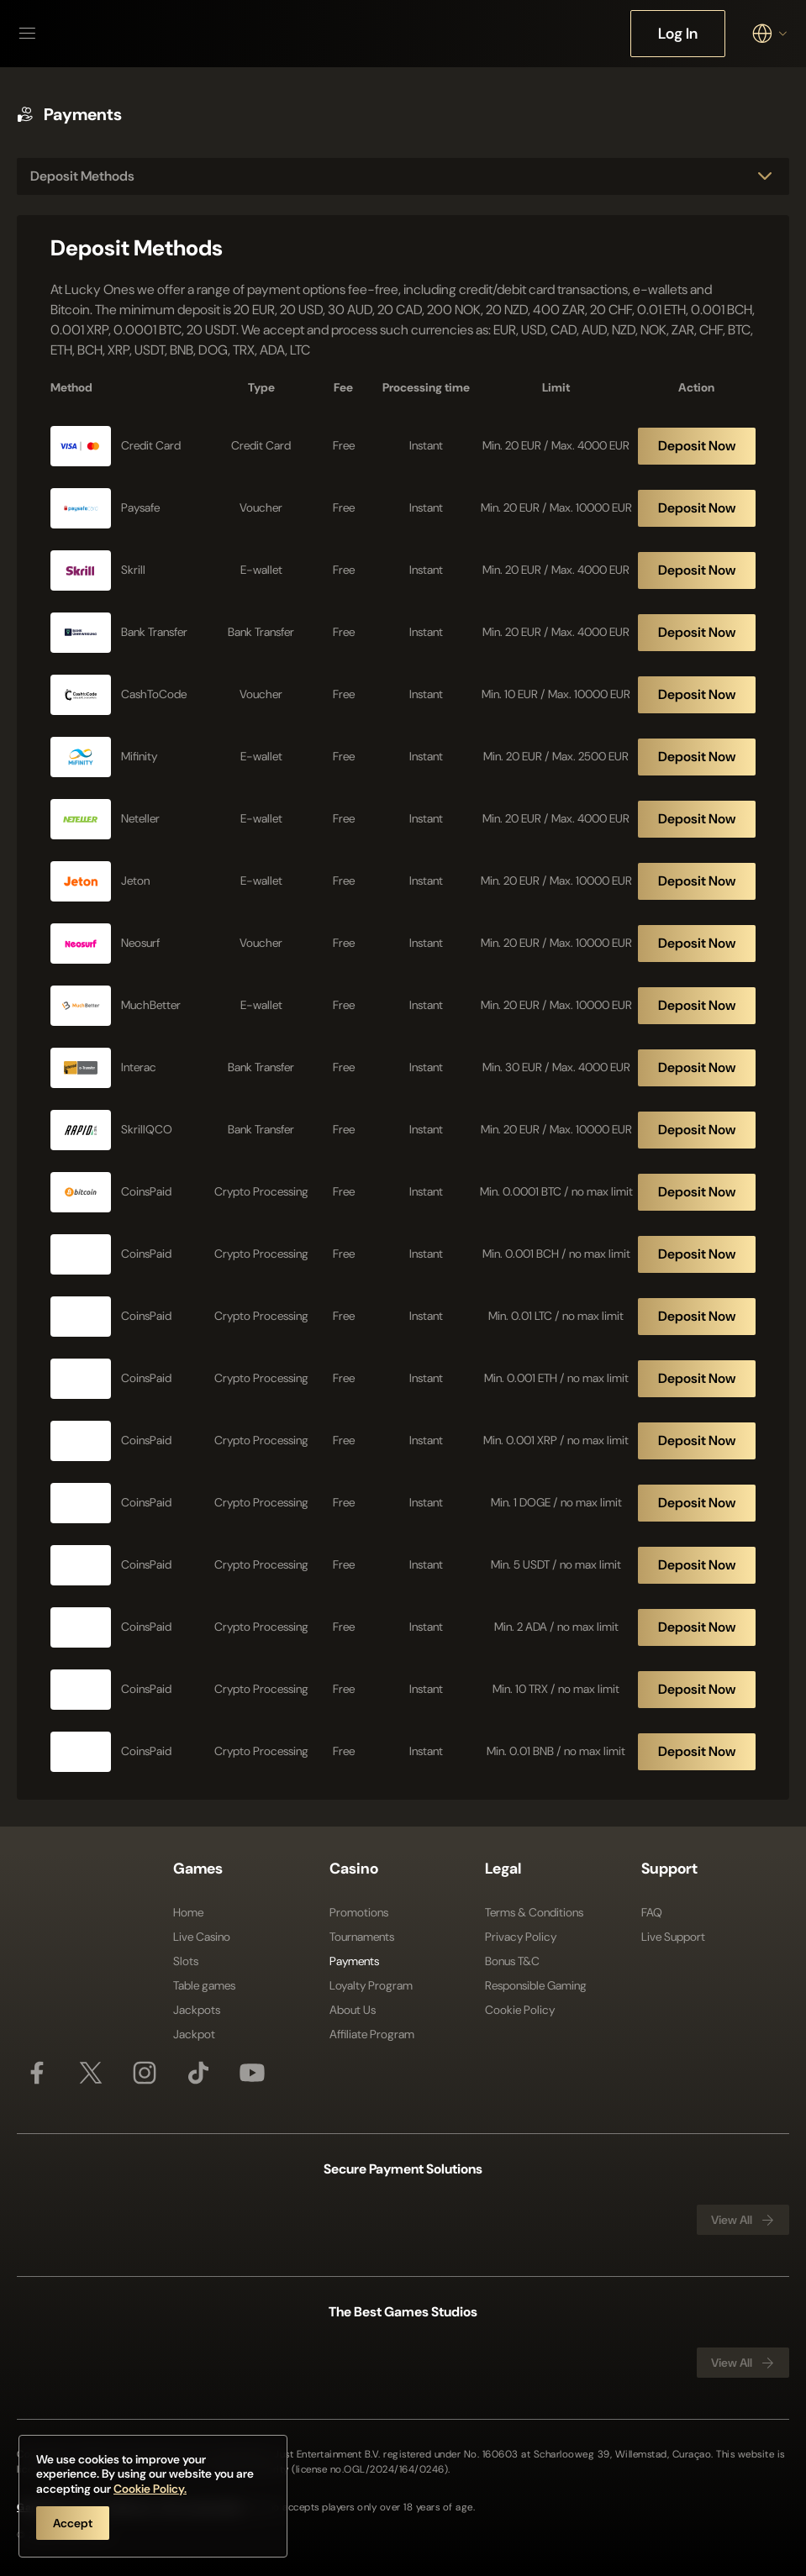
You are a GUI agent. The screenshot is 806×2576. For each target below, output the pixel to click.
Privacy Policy (520, 1936)
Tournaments (361, 1936)
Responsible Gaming (536, 1985)
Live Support (673, 1936)
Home (188, 1912)
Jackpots (196, 2009)
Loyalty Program (371, 1985)
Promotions (358, 1912)
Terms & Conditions (534, 1912)
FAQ (651, 1912)
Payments (354, 1961)
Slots (185, 1961)
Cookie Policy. (150, 2488)
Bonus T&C (512, 1961)
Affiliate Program (371, 2034)
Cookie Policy (520, 2009)
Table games (204, 1985)
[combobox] (770, 33)
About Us (352, 2009)
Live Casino (201, 1936)
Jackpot (194, 2034)
